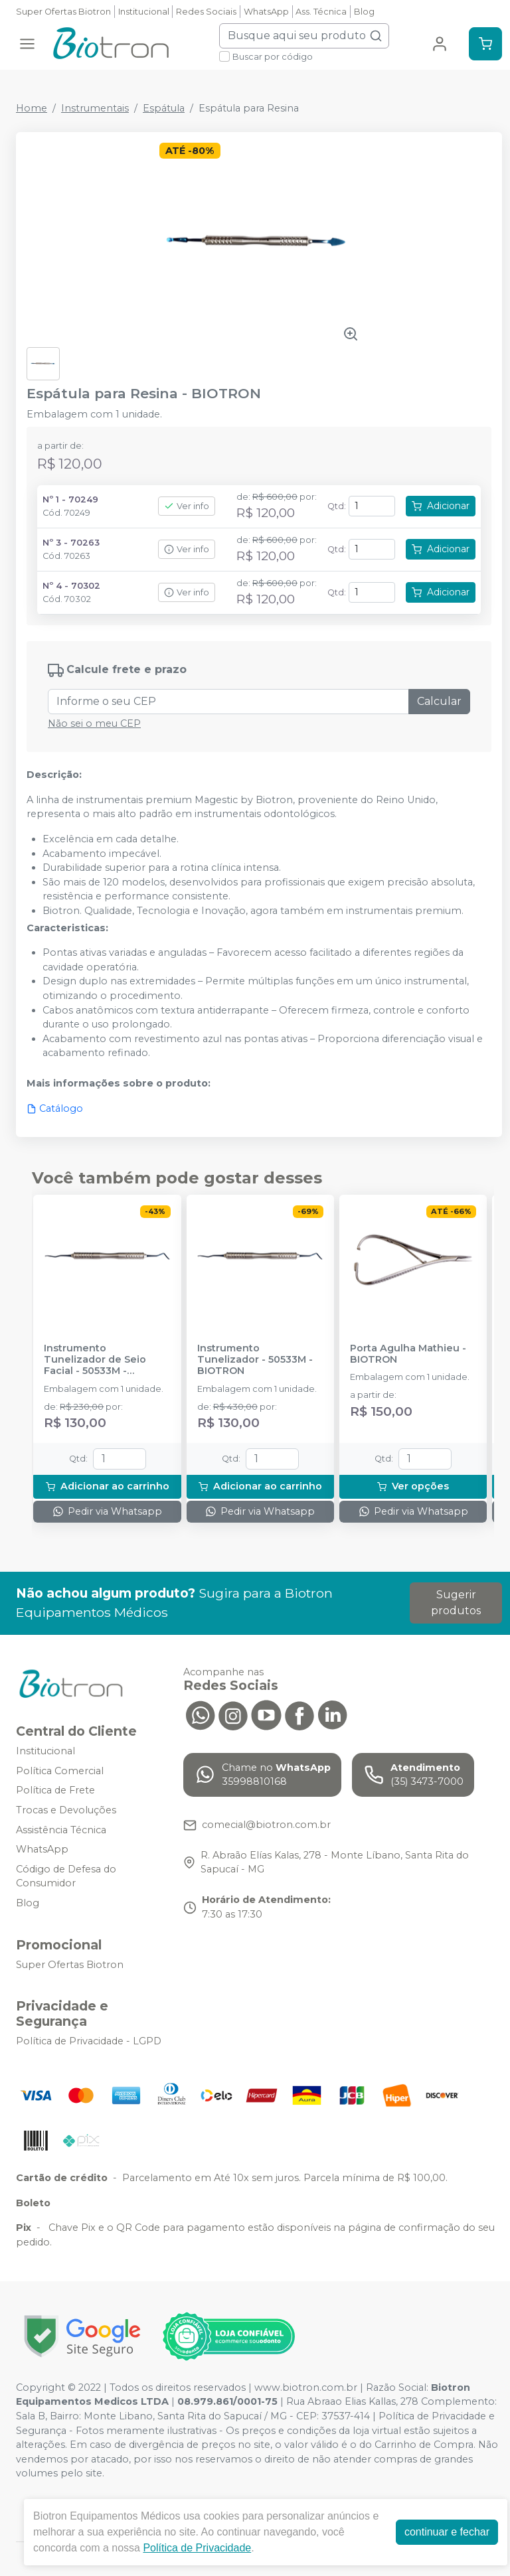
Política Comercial (60, 1771)
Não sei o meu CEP (94, 723)
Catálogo (55, 1108)
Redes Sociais (206, 12)
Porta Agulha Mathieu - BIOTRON (408, 1354)
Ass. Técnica (321, 12)
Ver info (186, 506)
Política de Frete (55, 1790)
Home (31, 108)
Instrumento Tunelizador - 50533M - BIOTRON (255, 1360)
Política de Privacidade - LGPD (88, 2041)
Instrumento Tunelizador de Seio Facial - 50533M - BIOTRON (95, 1360)
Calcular (439, 701)
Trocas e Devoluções (66, 1810)
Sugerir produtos (456, 1602)
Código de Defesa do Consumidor (66, 1876)
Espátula (164, 108)
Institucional (143, 12)
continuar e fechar (446, 2532)
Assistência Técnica (61, 1830)
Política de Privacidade (197, 2547)
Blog (364, 12)
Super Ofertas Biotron (63, 12)
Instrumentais (95, 108)
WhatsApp (266, 12)
